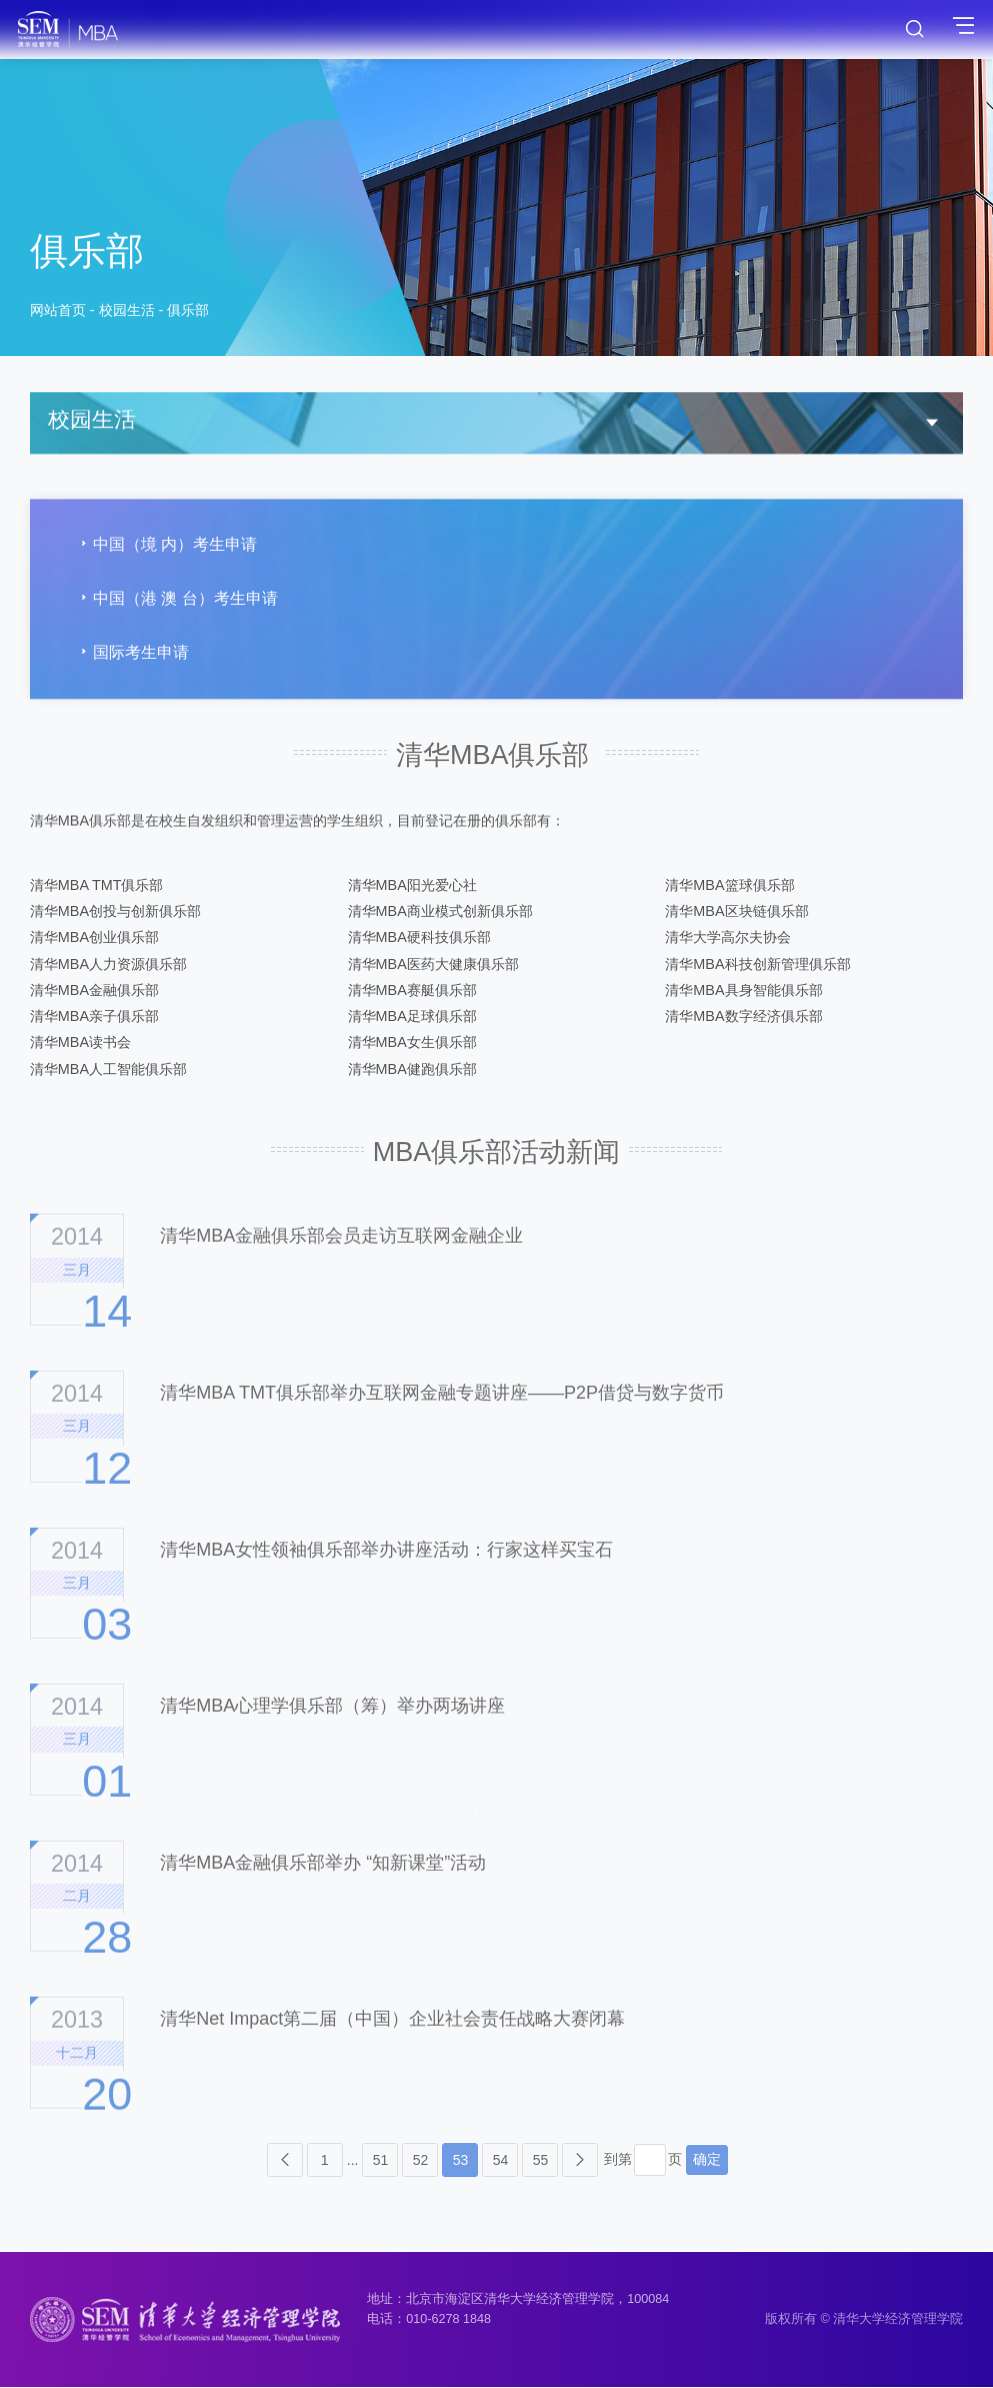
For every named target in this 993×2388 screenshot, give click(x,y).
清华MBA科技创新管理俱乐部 (757, 965)
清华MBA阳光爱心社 (412, 886)
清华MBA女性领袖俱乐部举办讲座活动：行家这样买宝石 (386, 1583)
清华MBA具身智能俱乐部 (743, 991)
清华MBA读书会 (80, 1043)
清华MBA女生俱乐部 (412, 1043)
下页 (580, 2161)
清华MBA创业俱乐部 (94, 938)
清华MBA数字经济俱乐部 (743, 1017)
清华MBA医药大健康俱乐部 (433, 965)
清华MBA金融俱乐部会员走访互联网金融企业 (341, 1270)
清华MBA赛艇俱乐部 (412, 991)
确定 (707, 2160)
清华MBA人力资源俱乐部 (108, 965)
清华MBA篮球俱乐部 (729, 886)
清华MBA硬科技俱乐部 (419, 938)
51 (381, 2161)
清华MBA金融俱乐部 (94, 991)
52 (421, 2161)
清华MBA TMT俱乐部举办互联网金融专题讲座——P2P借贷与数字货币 (442, 1426)
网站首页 (58, 314)
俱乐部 (188, 314)
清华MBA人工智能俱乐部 (108, 1070)
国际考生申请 (132, 661)
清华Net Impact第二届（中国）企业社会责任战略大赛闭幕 (392, 2053)
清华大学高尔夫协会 (728, 938)
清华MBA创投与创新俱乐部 (115, 912)
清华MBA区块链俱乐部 (736, 912)
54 (501, 2161)
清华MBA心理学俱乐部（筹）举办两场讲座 (332, 1739)
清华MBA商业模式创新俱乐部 (440, 912)
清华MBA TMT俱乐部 (97, 886)
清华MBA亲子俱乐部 (94, 1017)
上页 (285, 2161)
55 (541, 2161)
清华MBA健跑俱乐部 (412, 1070)
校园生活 (127, 314)
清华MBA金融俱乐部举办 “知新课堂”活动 (323, 1896)
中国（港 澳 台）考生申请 (176, 606)
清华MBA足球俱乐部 (412, 1017)
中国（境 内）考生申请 (166, 552)
